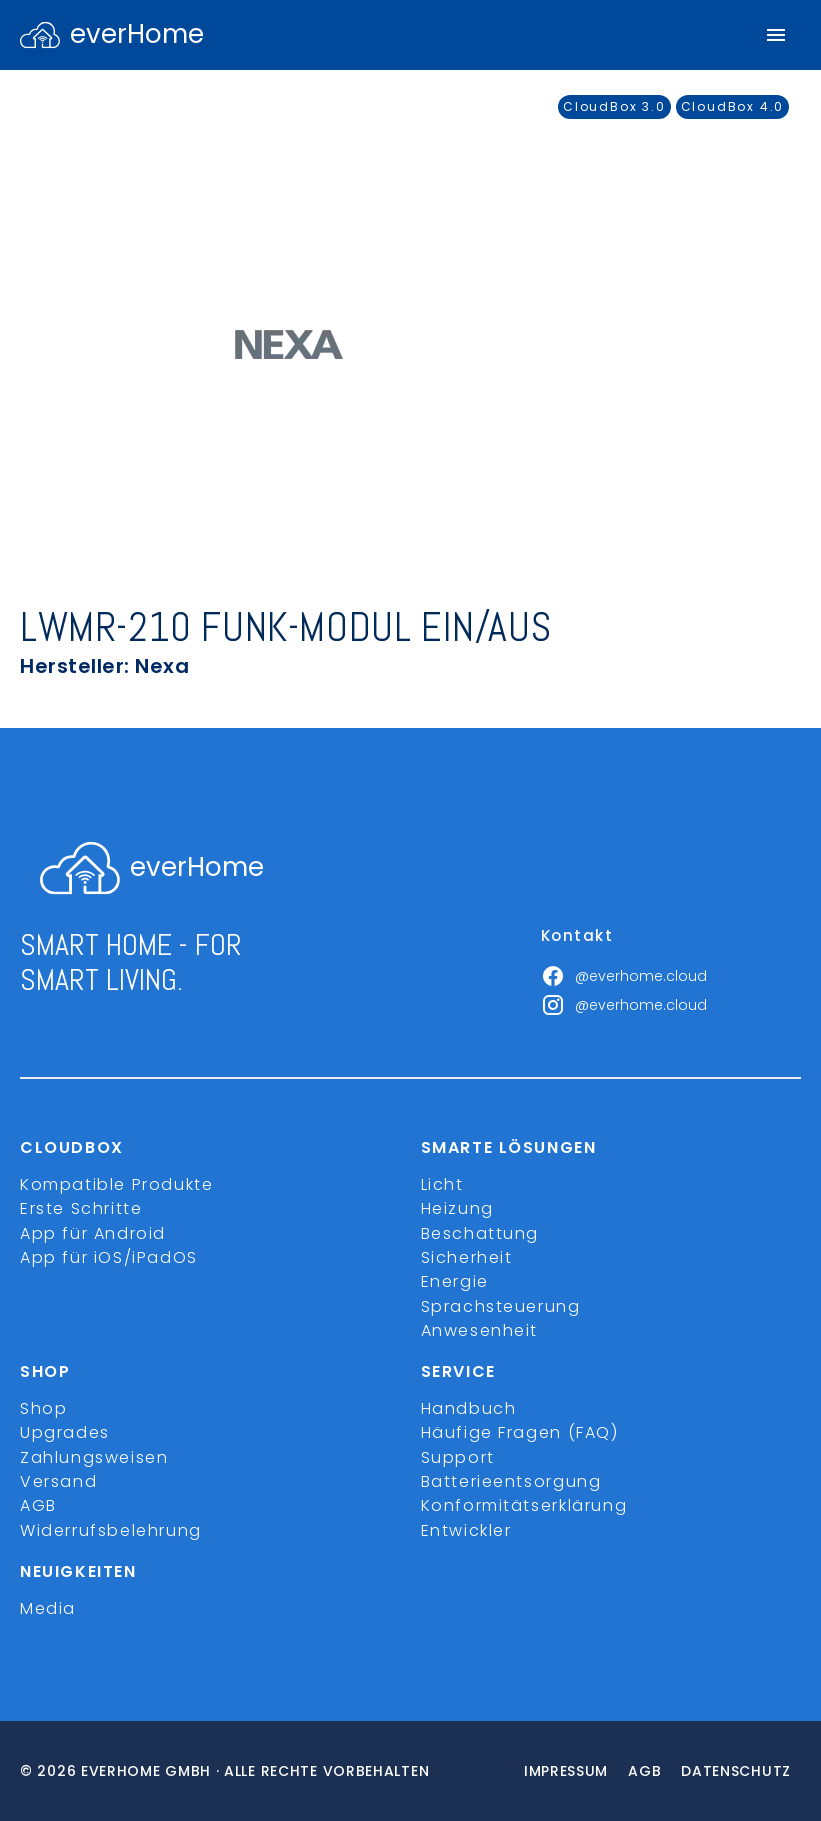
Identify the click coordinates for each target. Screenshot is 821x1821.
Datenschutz (736, 1771)
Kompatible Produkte (116, 1184)
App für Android (93, 1233)
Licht (442, 1184)
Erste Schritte (81, 1208)
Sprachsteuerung (501, 1306)
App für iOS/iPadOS (109, 1257)
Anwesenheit (480, 1330)
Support (458, 1457)
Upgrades (65, 1432)
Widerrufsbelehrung (111, 1530)
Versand (58, 1481)
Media (48, 1608)
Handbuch (469, 1408)
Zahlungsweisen (94, 1457)
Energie (455, 1281)
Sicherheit (467, 1257)
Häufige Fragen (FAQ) (520, 1432)
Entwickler (466, 1530)
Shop (43, 1408)
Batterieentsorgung (511, 1481)
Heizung (457, 1208)
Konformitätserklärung (524, 1505)
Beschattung (480, 1233)
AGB (38, 1505)
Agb (644, 1771)
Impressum (566, 1771)
